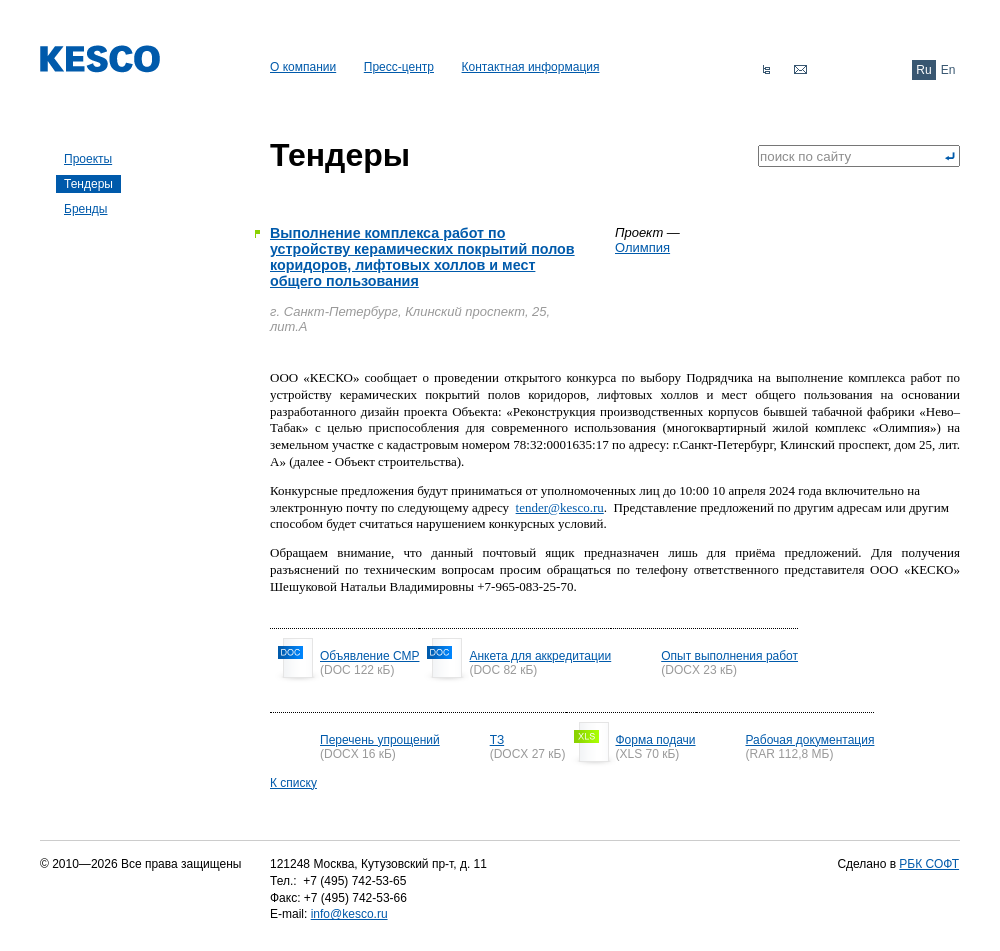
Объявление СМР (369, 656)
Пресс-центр (399, 67)
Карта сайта (766, 70)
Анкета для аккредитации (540, 656)
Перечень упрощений (380, 740)
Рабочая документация (810, 740)
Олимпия (642, 247)
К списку (293, 783)
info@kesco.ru (349, 914)
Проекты (88, 159)
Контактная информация (531, 67)
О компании (303, 67)
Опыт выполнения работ (729, 656)
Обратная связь (800, 70)
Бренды (85, 209)
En (948, 70)
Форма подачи (656, 740)
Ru (923, 70)
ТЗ (497, 740)
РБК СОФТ (929, 864)
